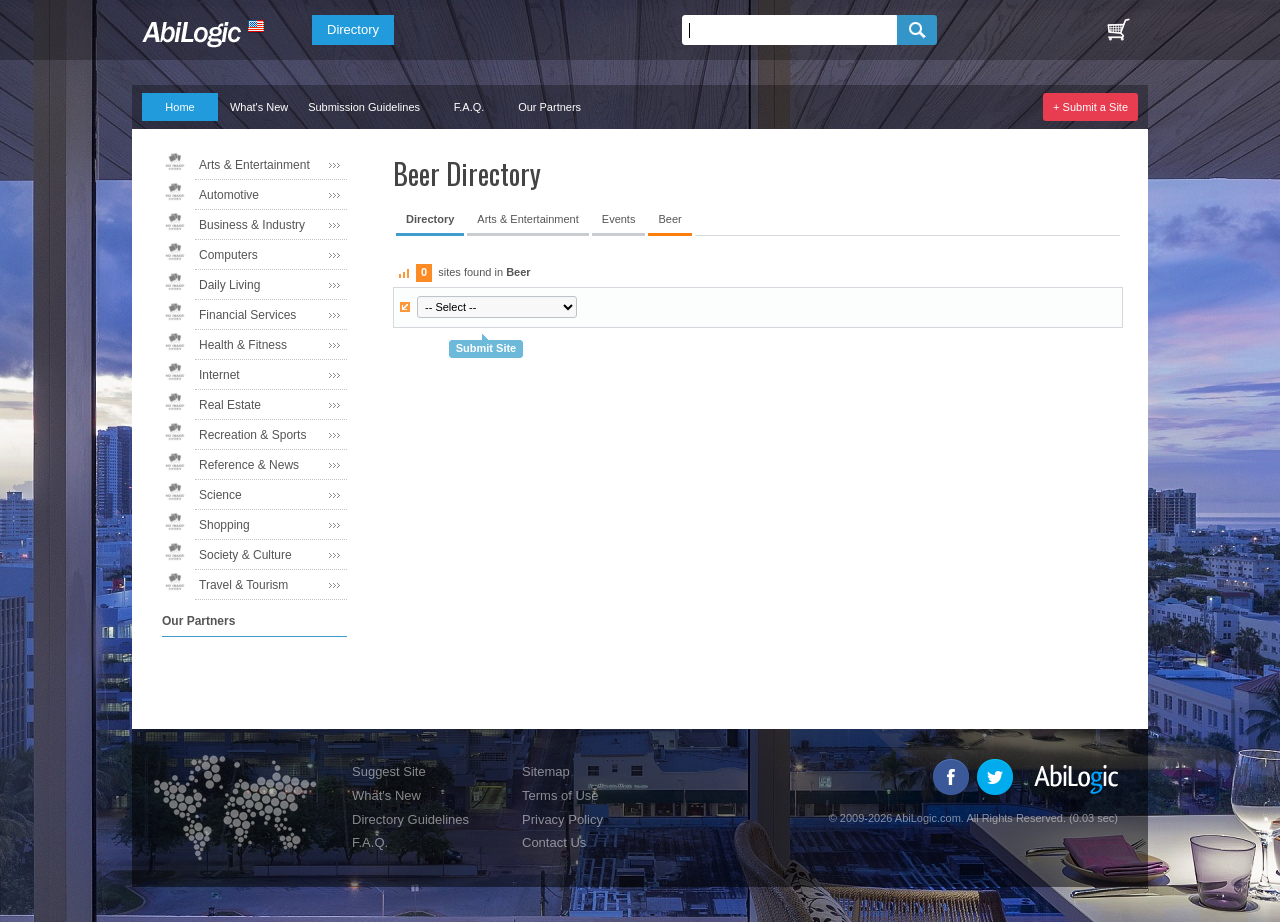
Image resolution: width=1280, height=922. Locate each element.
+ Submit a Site (1090, 107)
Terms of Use (560, 795)
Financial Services (247, 315)
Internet (219, 375)
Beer (669, 219)
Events (619, 219)
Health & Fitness (243, 345)
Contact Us (554, 842)
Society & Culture (245, 555)
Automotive (229, 195)
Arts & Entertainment (254, 165)
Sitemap (546, 771)
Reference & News (249, 465)
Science (220, 495)
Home (179, 107)
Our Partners (549, 107)
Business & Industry (252, 225)
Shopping (224, 525)
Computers (228, 255)
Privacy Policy (562, 819)
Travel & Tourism (243, 585)
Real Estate (230, 405)
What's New (259, 107)
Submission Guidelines (364, 107)
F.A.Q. (469, 107)
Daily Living (229, 285)
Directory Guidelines (410, 819)
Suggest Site (389, 771)
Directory (353, 29)
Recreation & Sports (252, 435)
